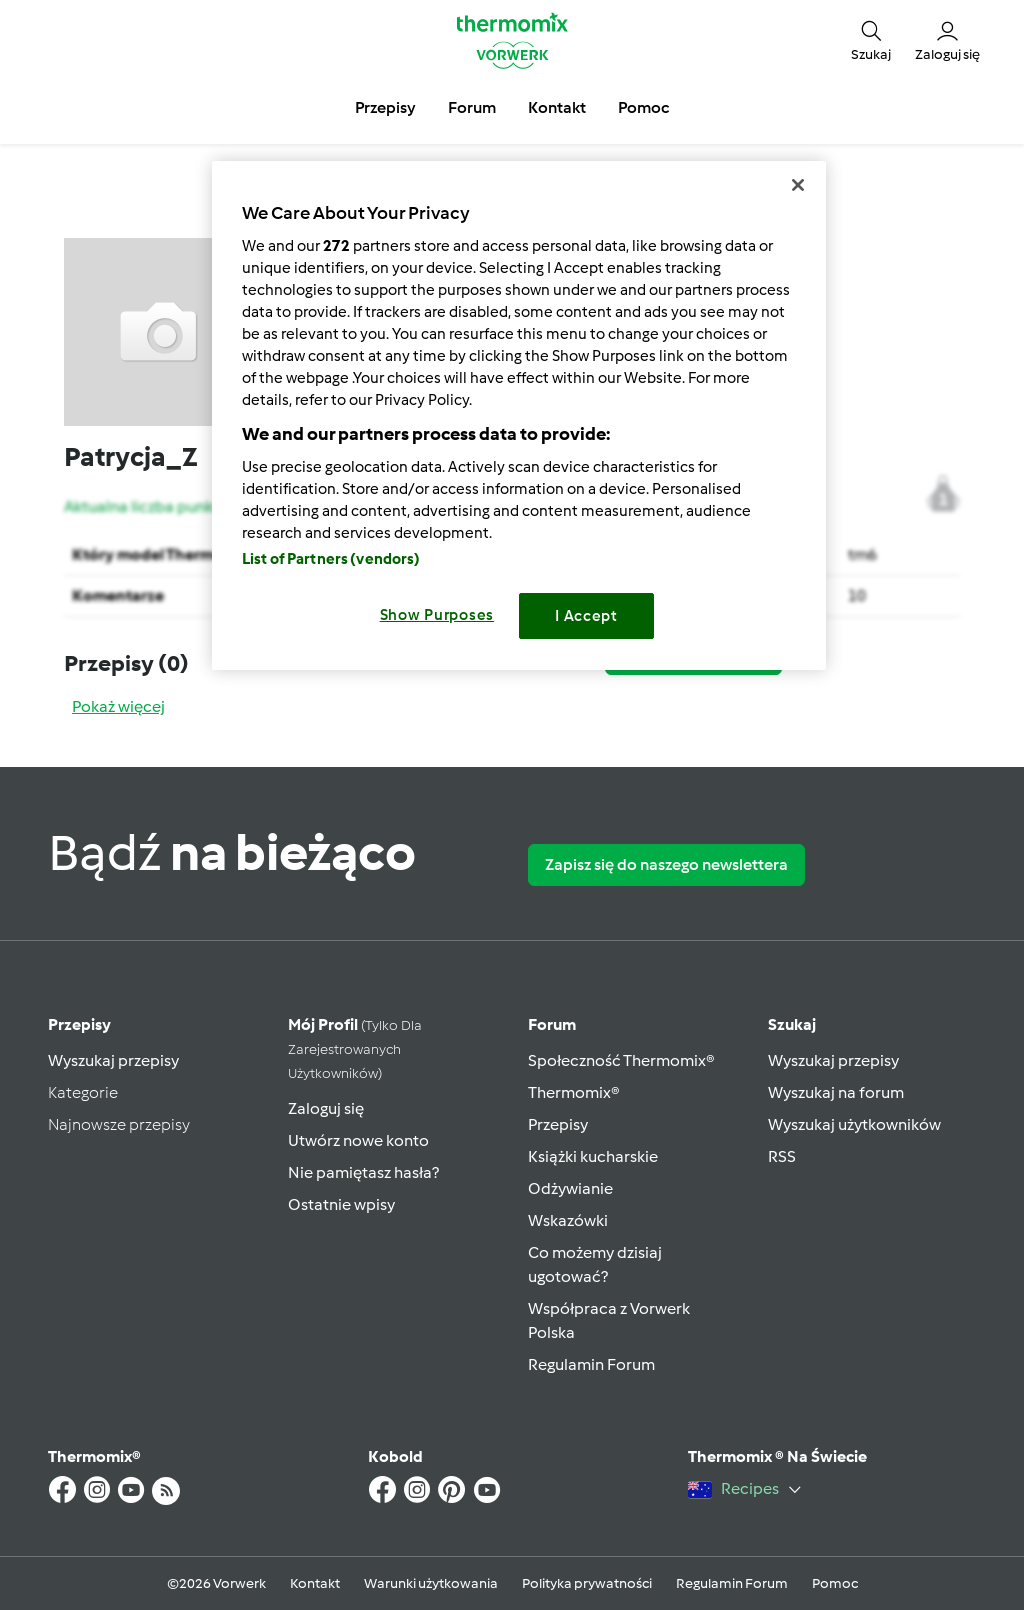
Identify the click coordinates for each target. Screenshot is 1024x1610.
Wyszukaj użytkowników (854, 1124)
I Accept (586, 616)
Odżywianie (570, 1188)
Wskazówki (568, 1220)
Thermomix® (574, 1092)
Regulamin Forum (591, 1364)
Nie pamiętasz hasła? (363, 1172)
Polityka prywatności (587, 1583)
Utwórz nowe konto (358, 1140)
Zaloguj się (326, 1108)
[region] (519, 415)
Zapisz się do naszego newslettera (666, 864)
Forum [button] (472, 107)
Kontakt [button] (557, 107)
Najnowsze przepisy (119, 1124)
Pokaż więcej (118, 706)
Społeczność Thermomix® (621, 1060)
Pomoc (835, 1583)
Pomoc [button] (643, 107)
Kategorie (83, 1092)
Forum (552, 1024)
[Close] (798, 185)
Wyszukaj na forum (836, 1092)
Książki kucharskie (593, 1156)
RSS (782, 1156)
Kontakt (315, 1583)
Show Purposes (437, 615)
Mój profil (355, 1048)
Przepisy (79, 1024)
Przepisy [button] (385, 107)
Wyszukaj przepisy (113, 1060)
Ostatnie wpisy (341, 1204)
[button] (871, 40)
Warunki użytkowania (431, 1583)
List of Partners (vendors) (331, 559)
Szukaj (792, 1024)
